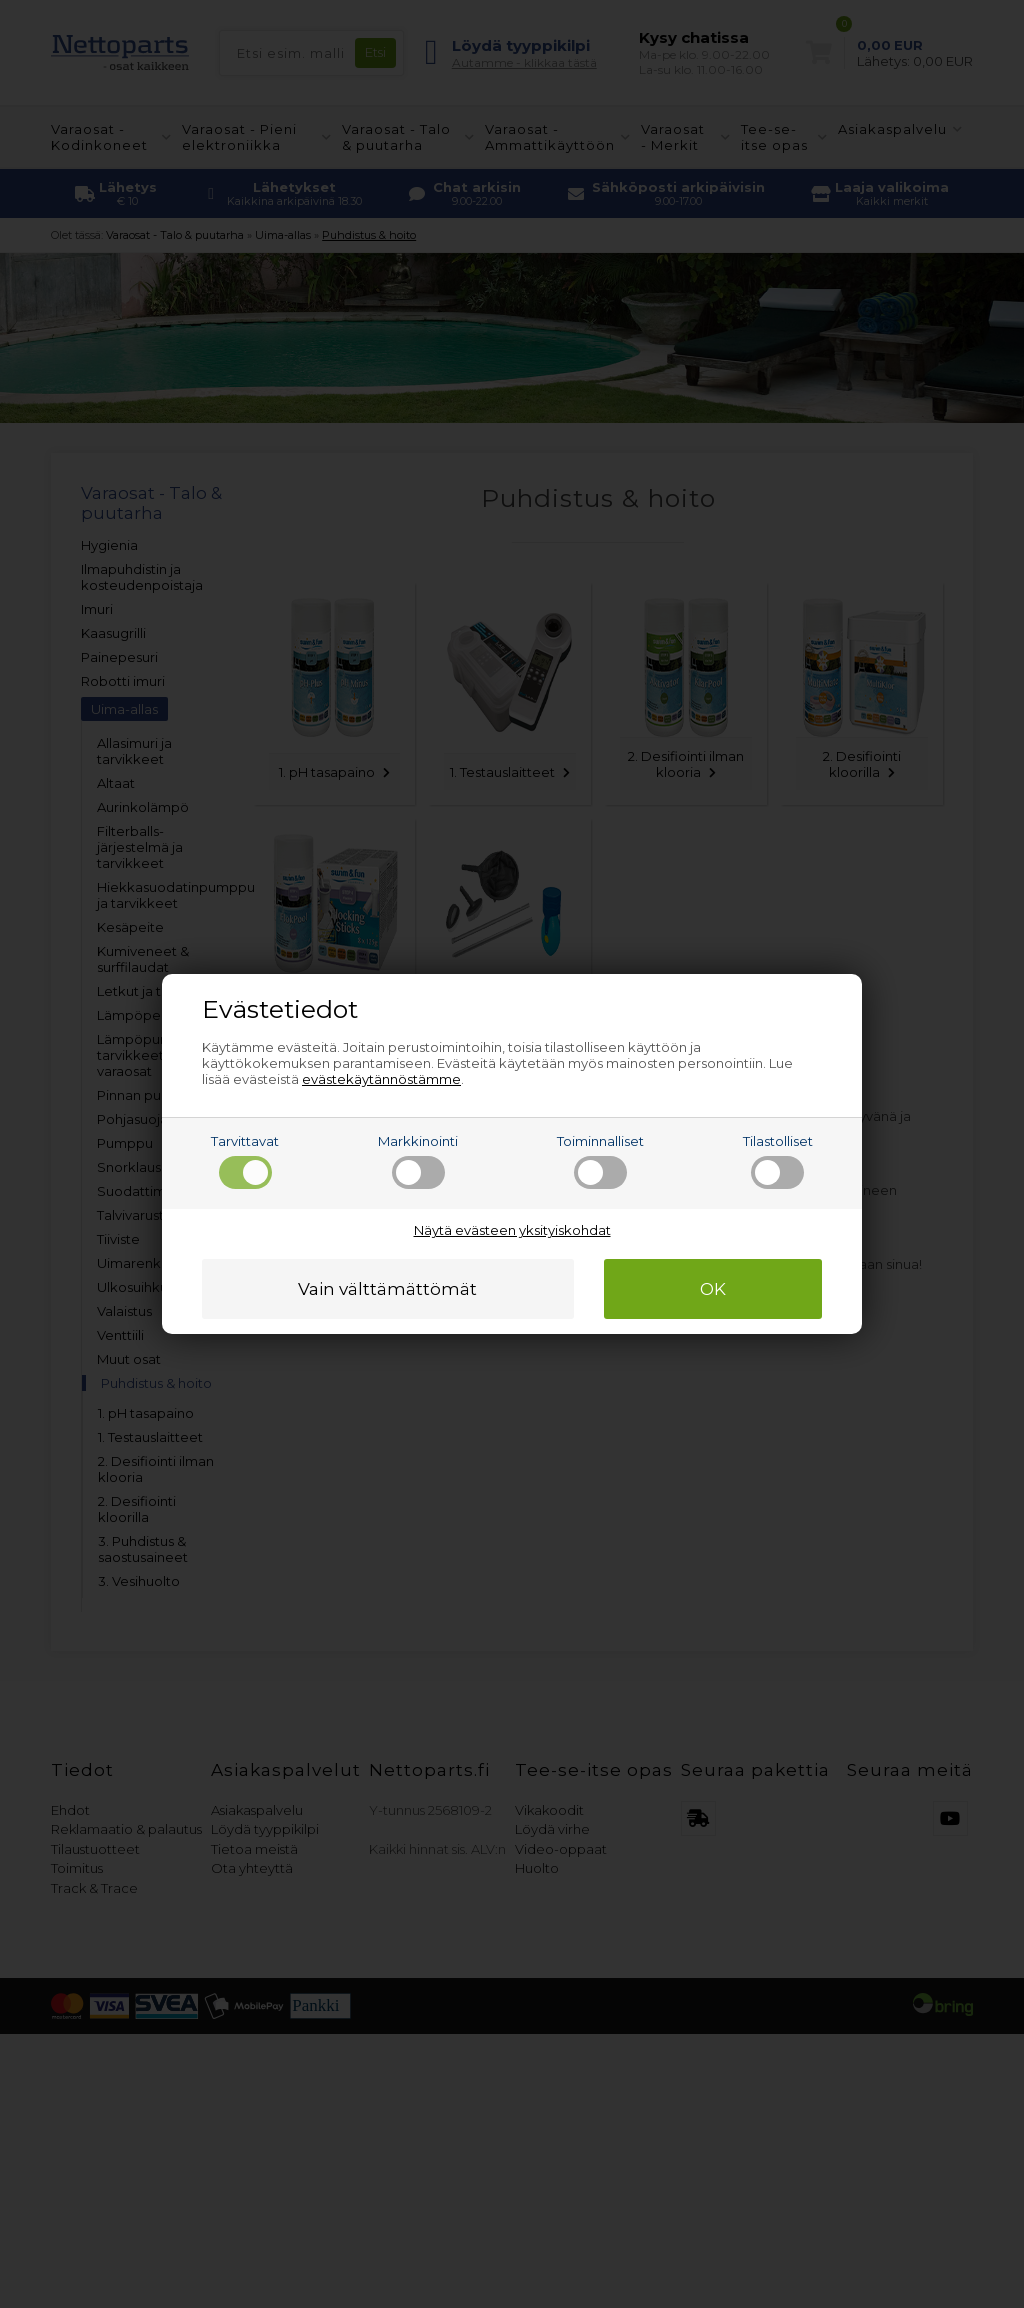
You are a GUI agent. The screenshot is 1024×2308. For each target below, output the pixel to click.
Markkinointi (418, 1161)
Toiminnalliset (600, 1161)
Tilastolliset (778, 1161)
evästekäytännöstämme (381, 1079)
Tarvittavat (245, 1161)
